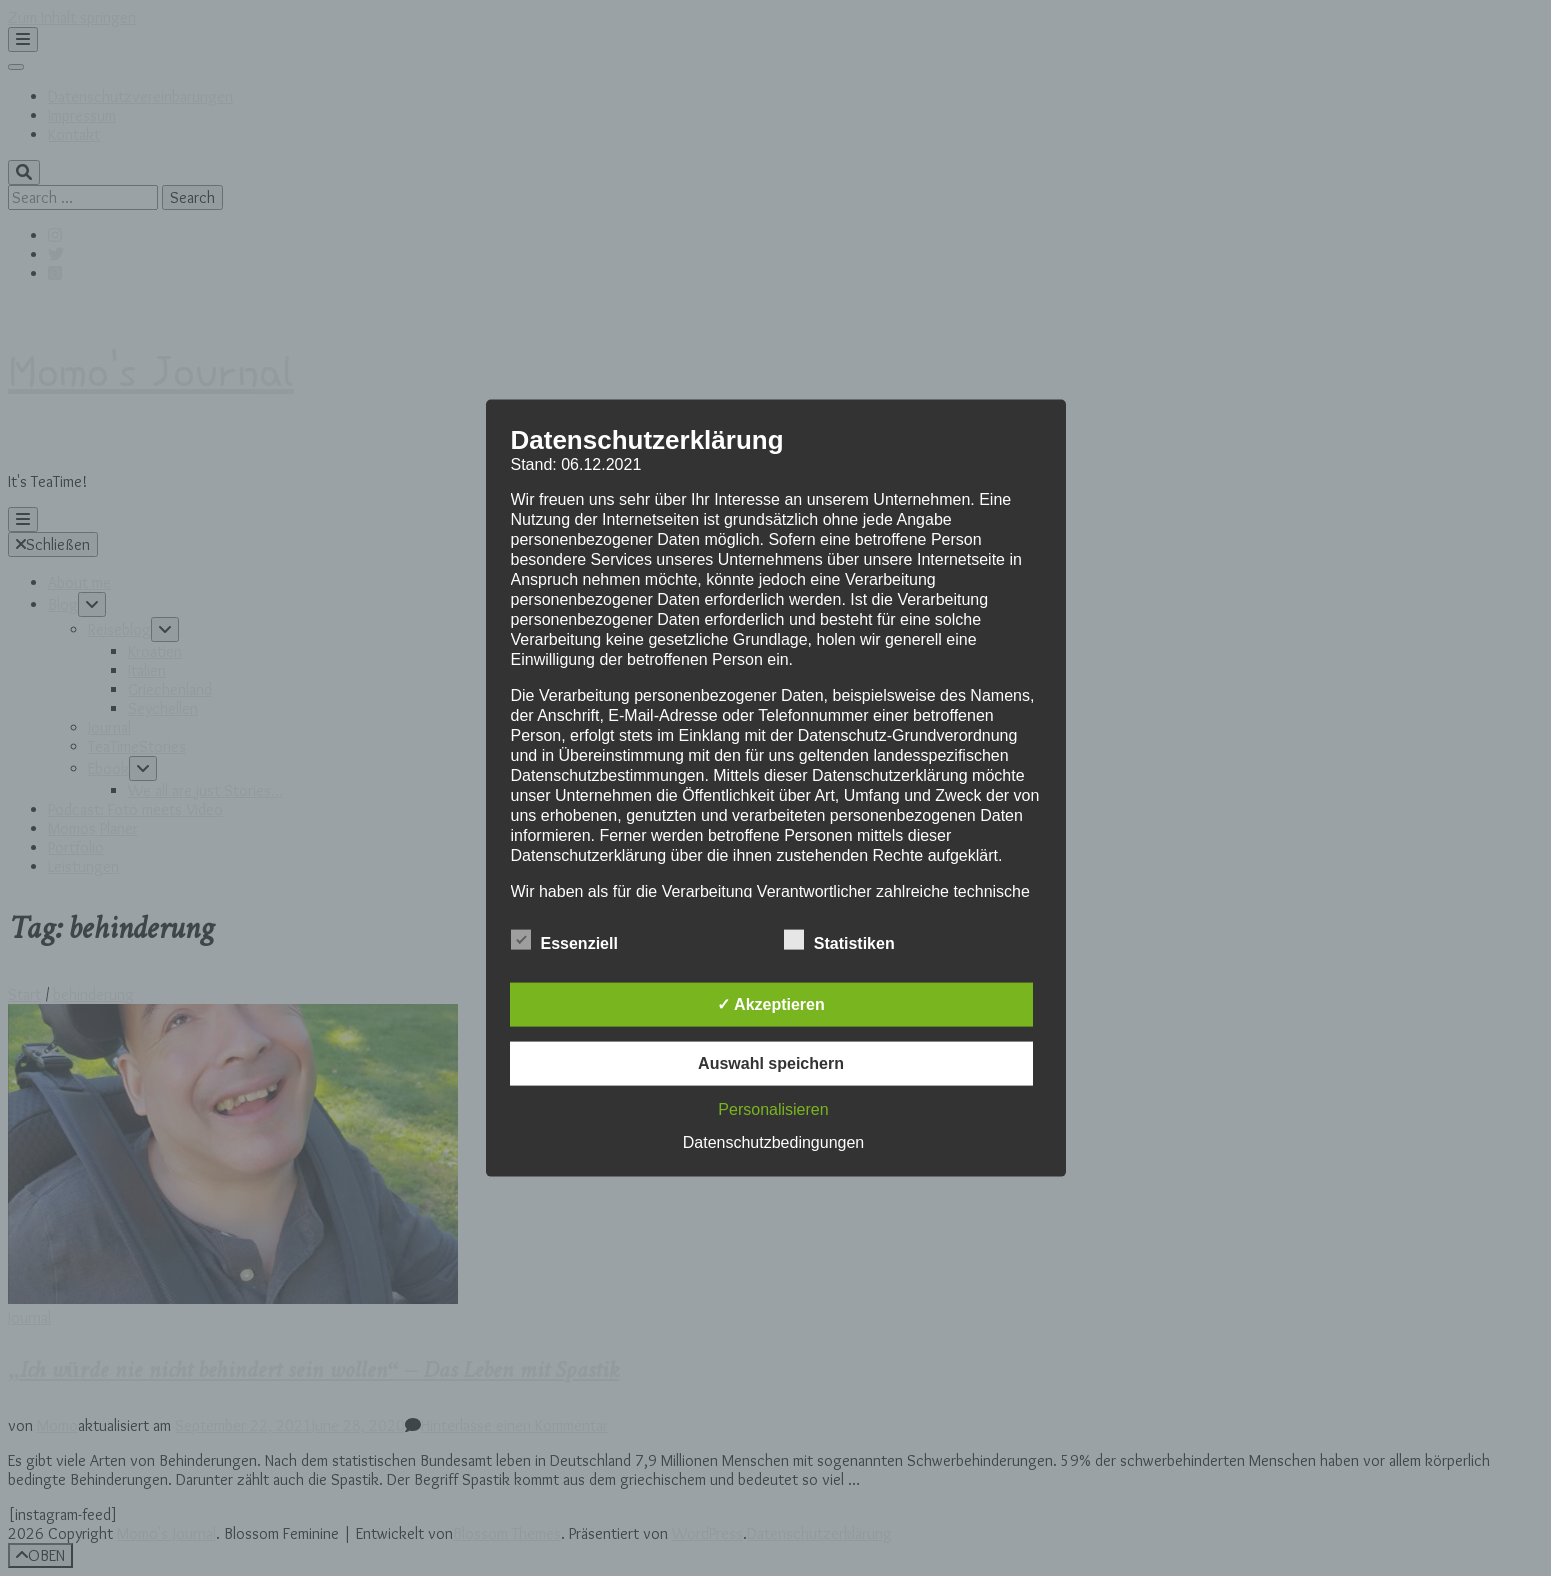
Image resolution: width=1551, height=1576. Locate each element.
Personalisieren (773, 1108)
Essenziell (564, 940)
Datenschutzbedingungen (773, 1141)
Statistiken (839, 940)
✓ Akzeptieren (771, 1003)
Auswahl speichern (771, 1062)
